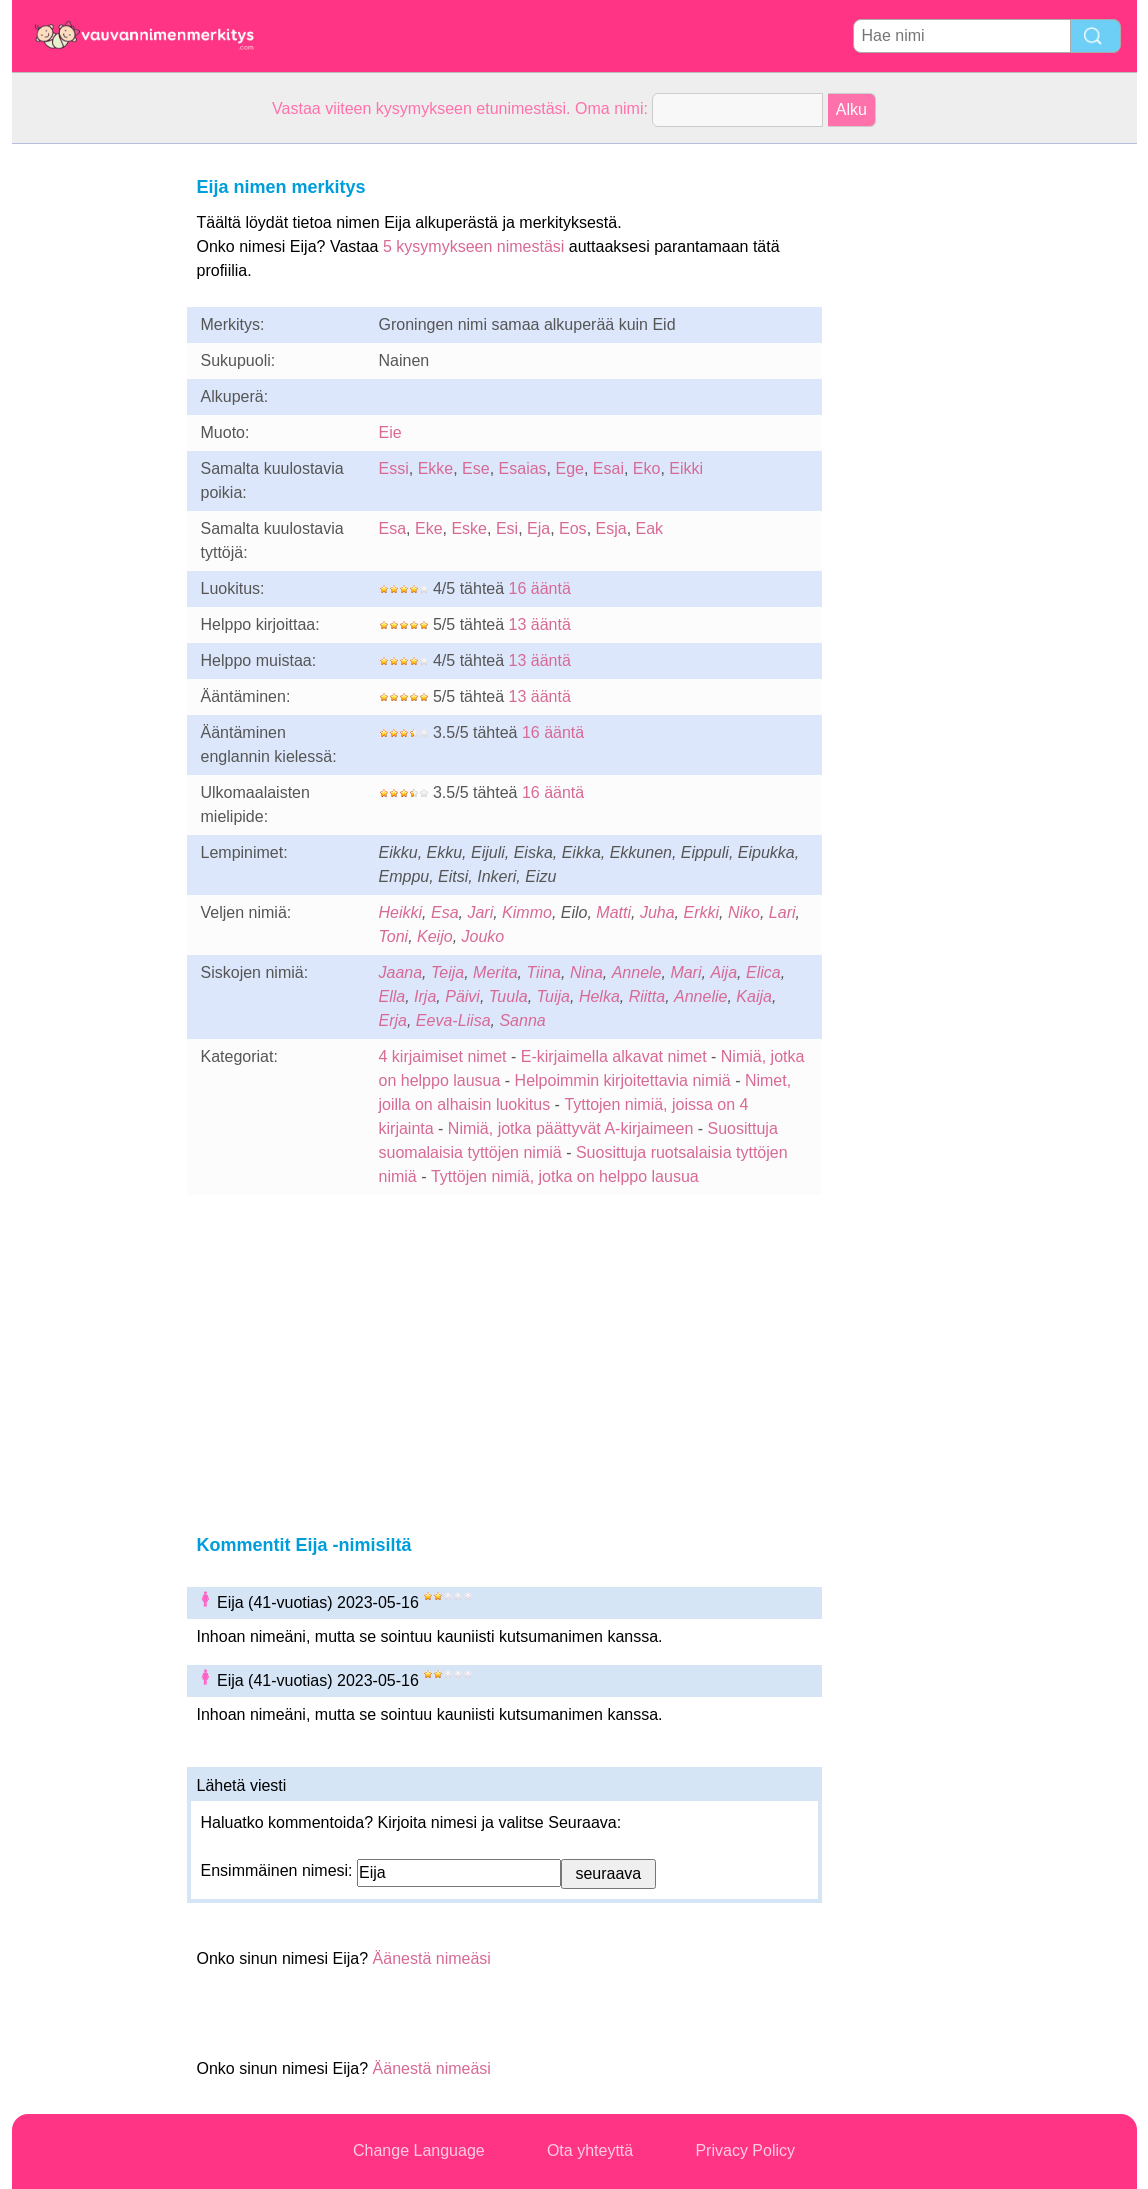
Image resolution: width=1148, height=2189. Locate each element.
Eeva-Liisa (453, 1020)
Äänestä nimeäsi (432, 1958)
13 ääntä (540, 624)
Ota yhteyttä (590, 2150)
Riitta (647, 996)
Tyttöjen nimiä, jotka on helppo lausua (565, 1176)
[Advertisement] (92, 444)
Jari (480, 912)
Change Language (419, 2150)
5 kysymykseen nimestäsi (473, 246)
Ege (569, 468)
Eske (469, 528)
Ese (476, 468)
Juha (657, 912)
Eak (650, 528)
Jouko (483, 936)
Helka (599, 996)
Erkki (702, 912)
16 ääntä (540, 588)
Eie (390, 432)
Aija (723, 972)
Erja (393, 1020)
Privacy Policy (745, 2150)
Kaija (754, 996)
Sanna (522, 1020)
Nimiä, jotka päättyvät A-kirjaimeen (570, 1128)
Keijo (435, 936)
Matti (613, 912)
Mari (685, 972)
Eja (538, 528)
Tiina (543, 972)
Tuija (554, 996)
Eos (573, 528)
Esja (611, 528)
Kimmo (527, 912)
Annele (637, 972)
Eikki (686, 468)
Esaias (523, 468)
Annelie (700, 996)
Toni (394, 936)
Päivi (462, 996)
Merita (495, 972)
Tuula (508, 996)
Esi (507, 528)
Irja (425, 996)
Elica (763, 972)
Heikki (401, 912)
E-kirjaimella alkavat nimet (614, 1056)
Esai (608, 468)
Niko (744, 912)
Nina (586, 972)
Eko (647, 468)
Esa (393, 528)
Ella (392, 996)
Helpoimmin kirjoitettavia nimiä (623, 1080)
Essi (394, 468)
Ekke (436, 468)
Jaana (401, 972)
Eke (429, 528)
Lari (782, 912)
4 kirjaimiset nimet (443, 1056)
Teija (447, 972)
